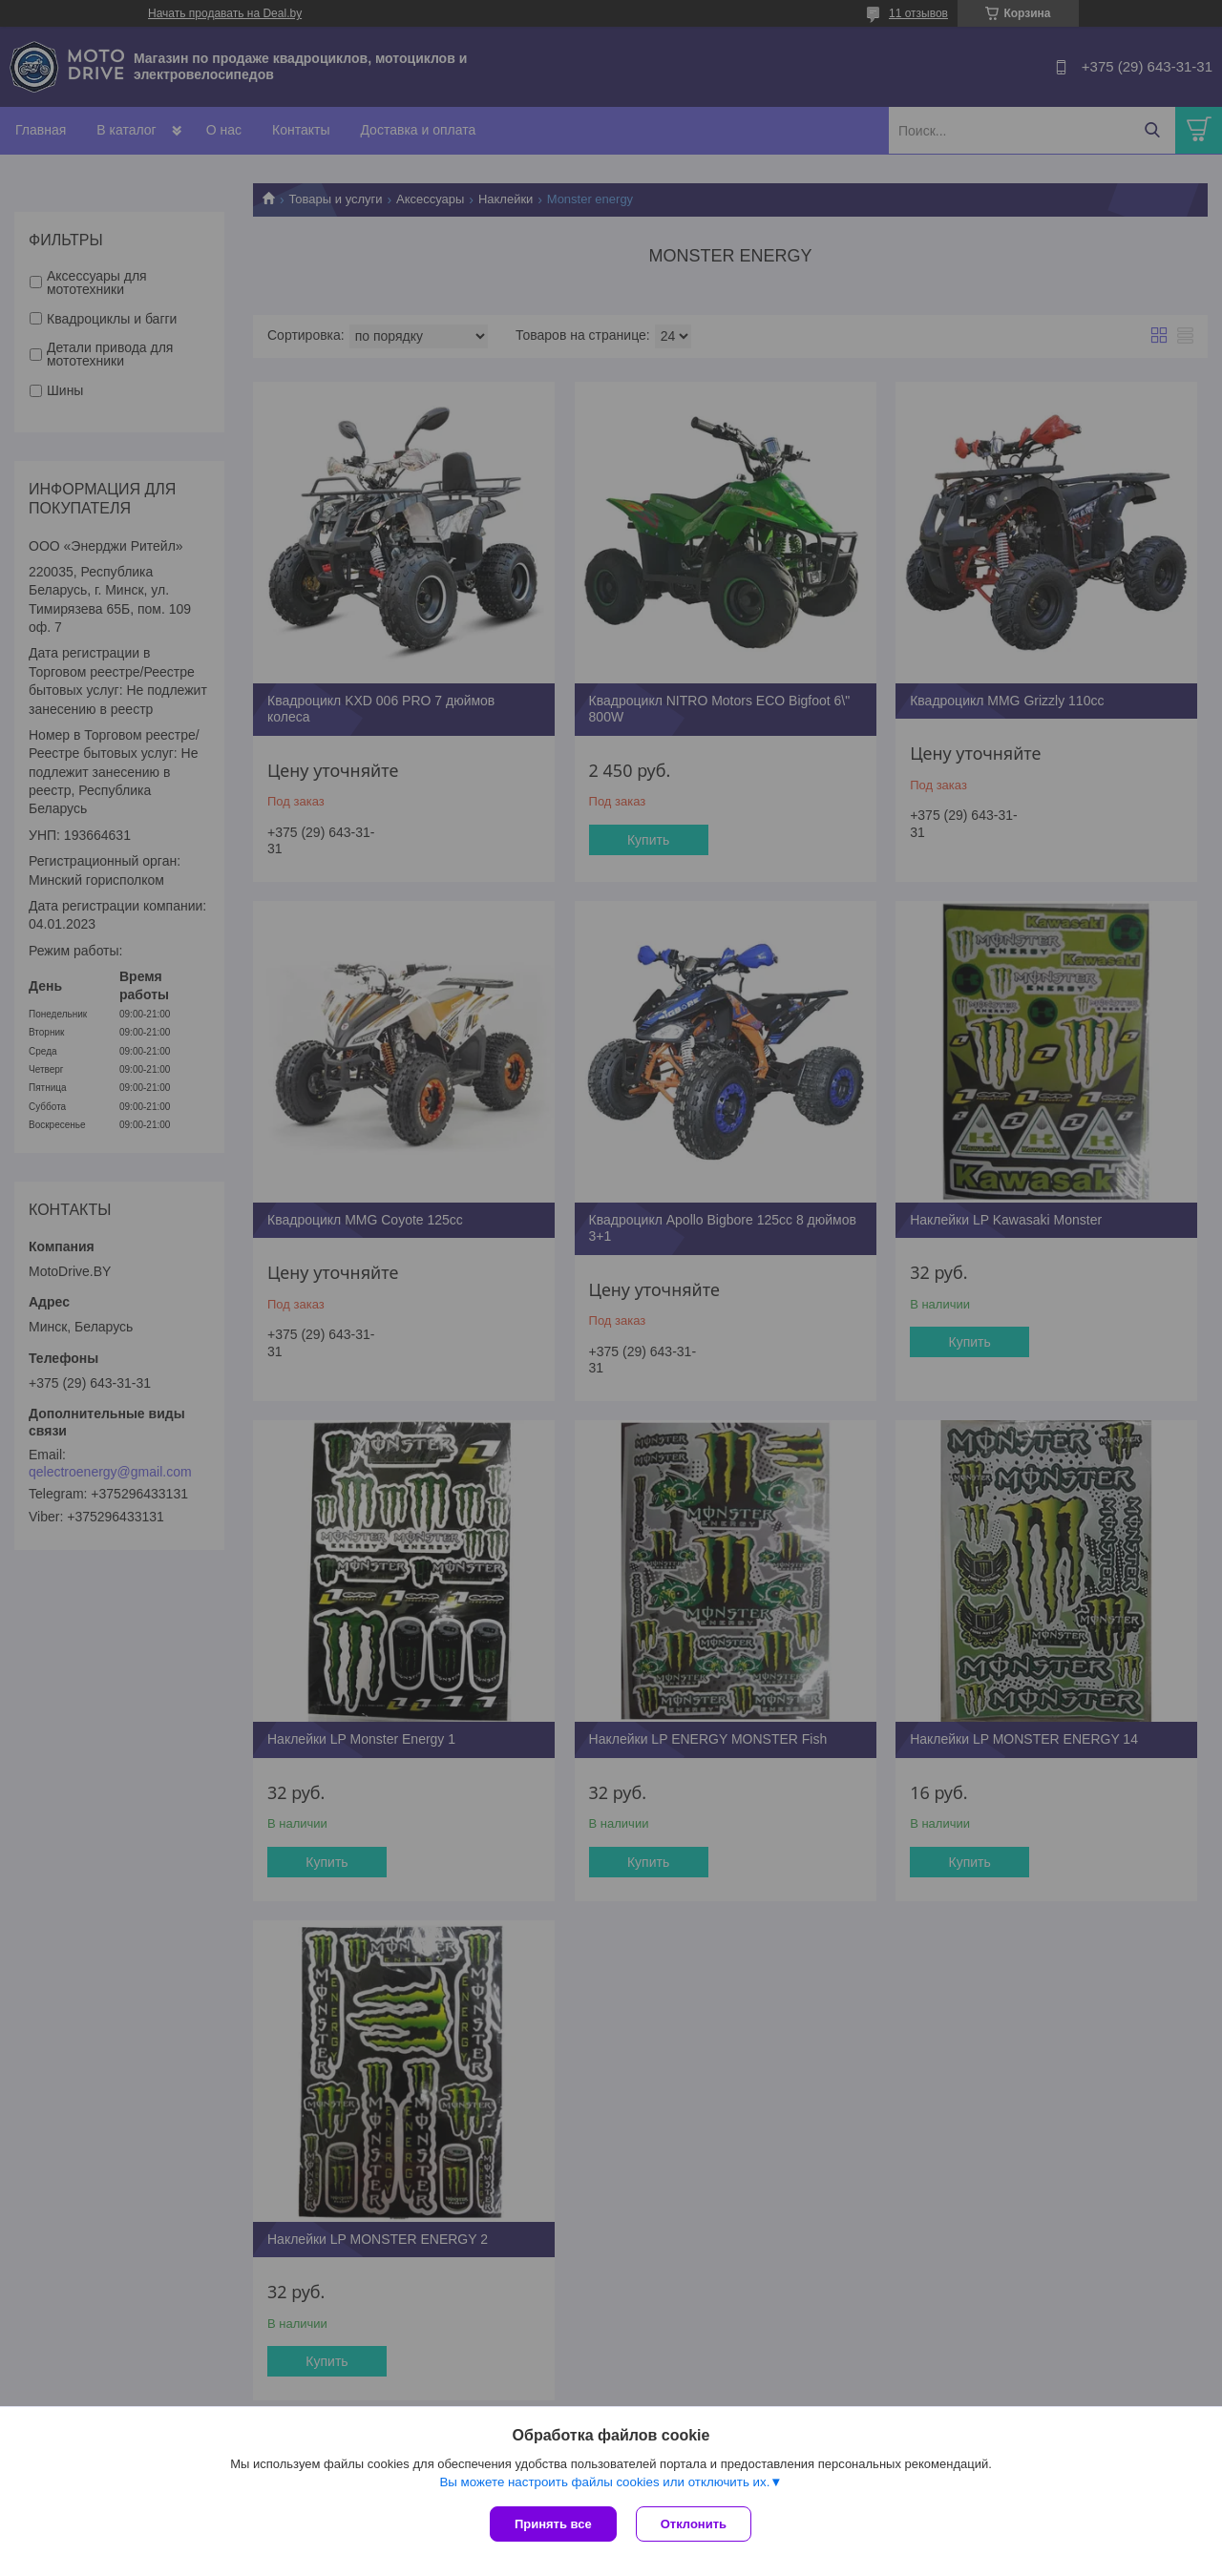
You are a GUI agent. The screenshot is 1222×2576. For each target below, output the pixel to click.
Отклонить (694, 2524)
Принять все (553, 2524)
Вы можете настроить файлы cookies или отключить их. (604, 2482)
